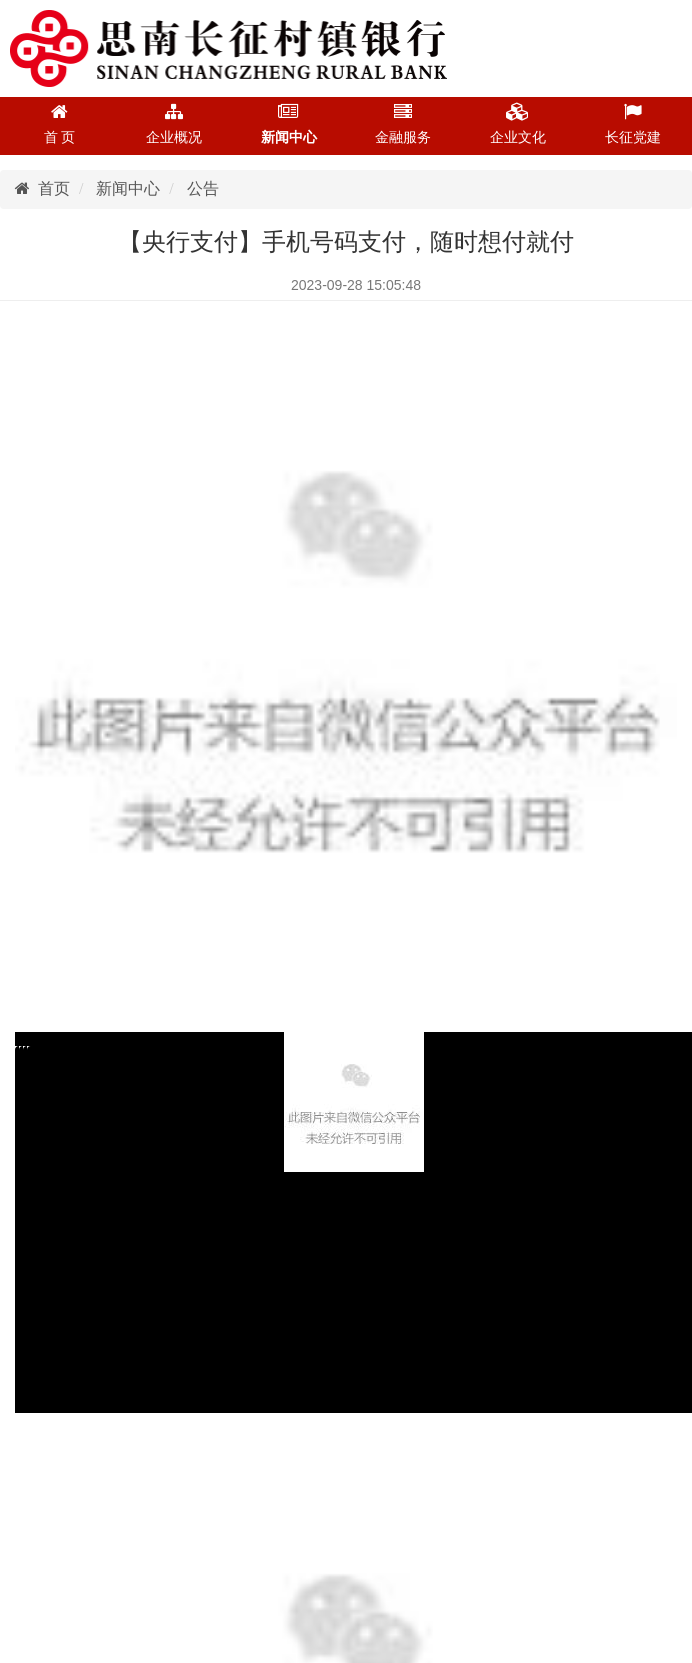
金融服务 (403, 124)
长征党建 (633, 124)
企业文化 (518, 124)
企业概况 (174, 124)
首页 (42, 188)
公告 (203, 188)
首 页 (59, 124)
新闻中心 (289, 124)
